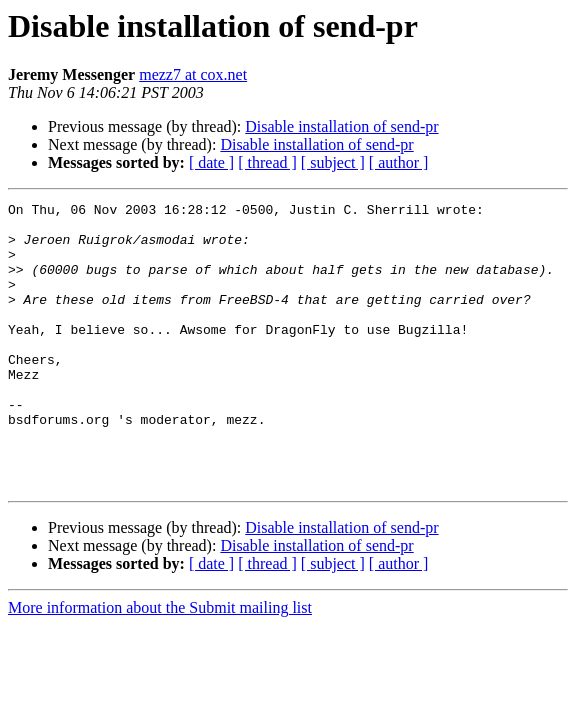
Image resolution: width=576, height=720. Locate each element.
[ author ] (399, 162)
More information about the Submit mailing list (160, 664)
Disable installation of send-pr (341, 126)
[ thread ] (267, 162)
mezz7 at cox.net (193, 74)
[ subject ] (333, 162)
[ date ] (211, 162)
